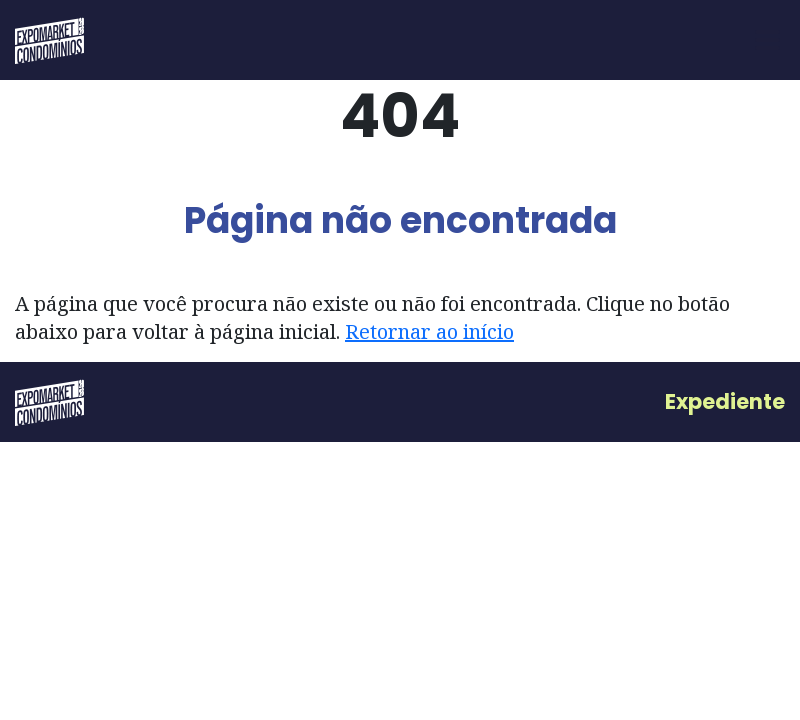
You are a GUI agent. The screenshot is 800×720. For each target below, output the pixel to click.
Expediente (725, 401)
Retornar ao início (429, 331)
